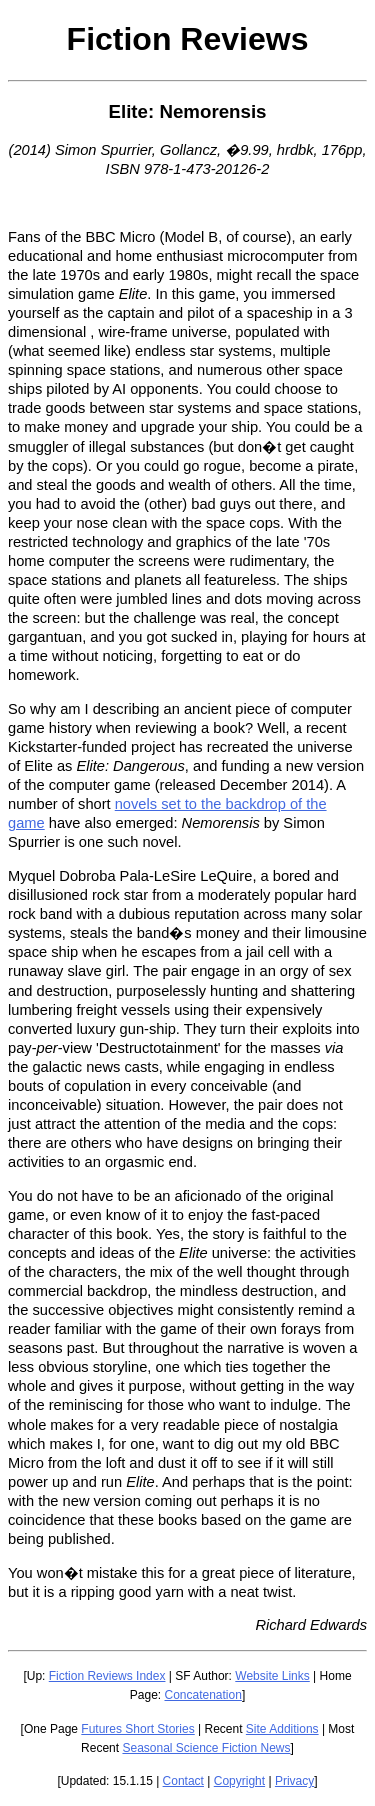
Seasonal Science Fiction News (206, 1748)
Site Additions (282, 1729)
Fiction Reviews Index (107, 1676)
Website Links (272, 1676)
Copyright (239, 1781)
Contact (183, 1781)
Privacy (294, 1781)
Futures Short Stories (137, 1729)
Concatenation (202, 1695)
